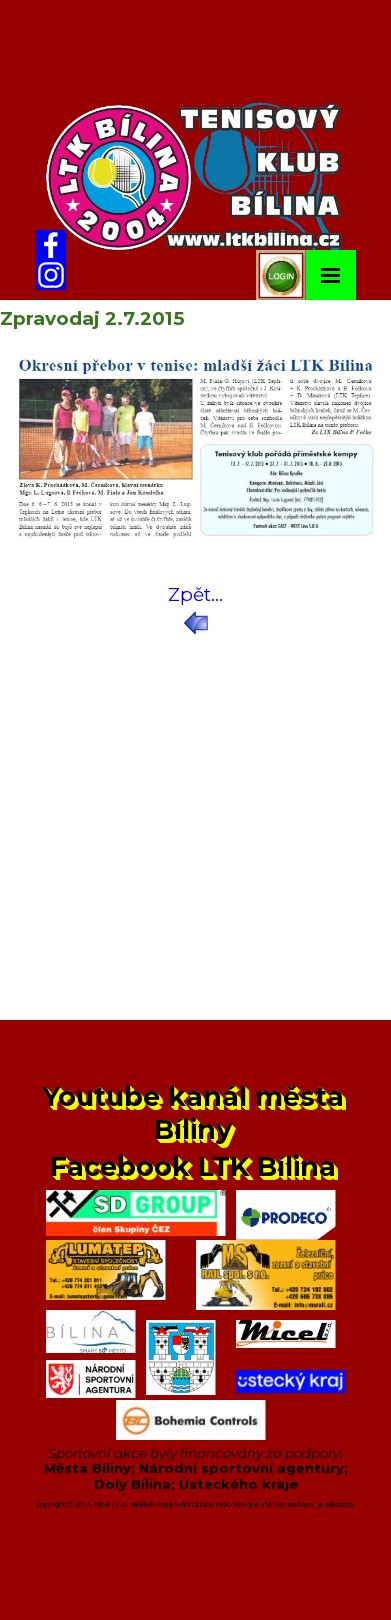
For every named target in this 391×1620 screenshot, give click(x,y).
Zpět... (195, 594)
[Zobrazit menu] (331, 275)
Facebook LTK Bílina (193, 1166)
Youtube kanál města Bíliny (197, 1113)
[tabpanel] (195, 609)
